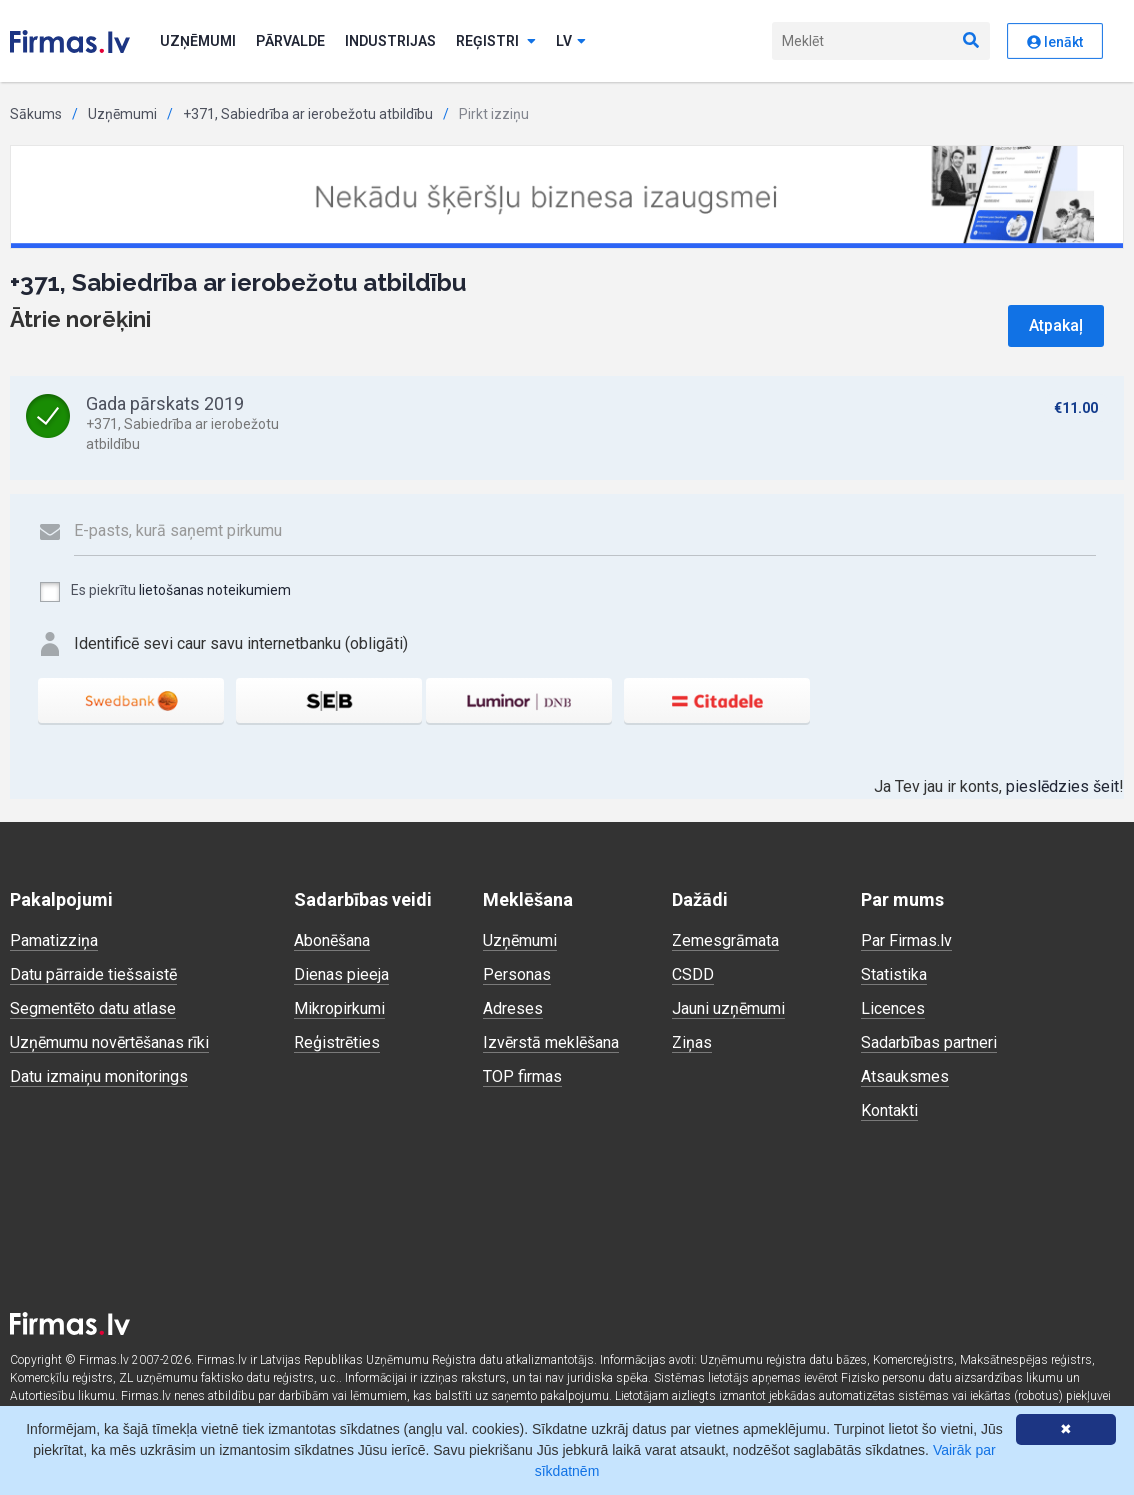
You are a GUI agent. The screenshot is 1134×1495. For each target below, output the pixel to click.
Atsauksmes (905, 1076)
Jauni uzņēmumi (728, 1008)
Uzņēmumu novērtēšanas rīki (109, 1042)
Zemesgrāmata (725, 940)
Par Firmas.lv (906, 940)
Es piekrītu (164, 592)
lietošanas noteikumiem (215, 590)
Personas (517, 974)
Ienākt (1055, 42)
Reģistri (496, 41)
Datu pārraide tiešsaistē (93, 974)
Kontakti (889, 1110)
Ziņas (692, 1042)
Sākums (36, 114)
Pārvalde (290, 41)
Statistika (894, 974)
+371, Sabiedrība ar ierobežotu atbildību (308, 114)
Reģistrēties (337, 1042)
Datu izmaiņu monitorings (99, 1076)
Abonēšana (332, 940)
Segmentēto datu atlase (93, 1008)
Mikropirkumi (339, 1008)
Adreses (513, 1008)
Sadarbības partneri (929, 1042)
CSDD (693, 974)
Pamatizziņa (54, 940)
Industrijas (390, 41)
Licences (893, 1008)
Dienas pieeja (341, 974)
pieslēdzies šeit (1062, 786)
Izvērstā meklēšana (551, 1042)
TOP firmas (522, 1076)
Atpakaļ (1056, 325)
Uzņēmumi (198, 41)
